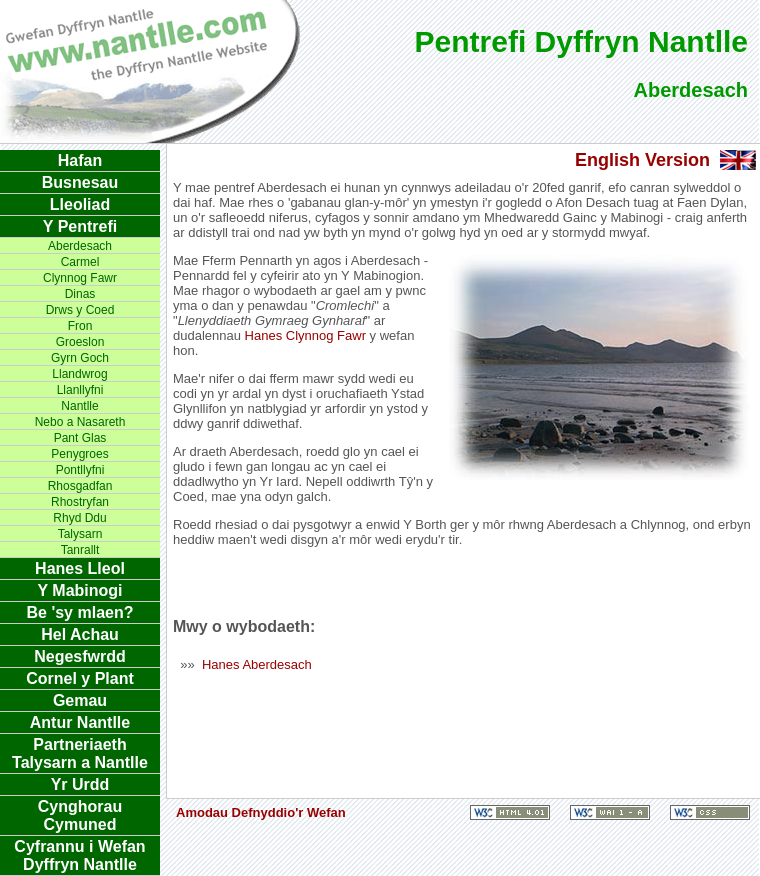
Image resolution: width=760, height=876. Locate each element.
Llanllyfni (80, 390)
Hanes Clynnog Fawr (305, 335)
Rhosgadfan (80, 486)
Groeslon (80, 342)
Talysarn (80, 534)
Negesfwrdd (80, 656)
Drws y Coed (80, 310)
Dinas (80, 294)
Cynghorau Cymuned (80, 815)
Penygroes (79, 454)
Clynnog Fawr (80, 278)
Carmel (80, 262)
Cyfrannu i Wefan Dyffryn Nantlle (79, 855)
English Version (642, 160)
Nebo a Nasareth (80, 422)
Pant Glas (80, 438)
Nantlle (79, 406)
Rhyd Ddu (79, 518)
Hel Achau (80, 634)
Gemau (80, 700)
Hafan (80, 160)
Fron (80, 326)
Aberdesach (80, 246)
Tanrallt (80, 550)
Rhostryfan (80, 502)
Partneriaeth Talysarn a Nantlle (80, 753)
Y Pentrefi (80, 226)
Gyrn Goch (80, 358)
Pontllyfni (80, 470)
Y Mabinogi (79, 590)
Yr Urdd (80, 784)
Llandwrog (79, 374)
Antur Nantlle (80, 722)
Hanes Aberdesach (257, 664)
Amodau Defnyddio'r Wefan (261, 812)
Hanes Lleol (80, 568)
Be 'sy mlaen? (80, 612)
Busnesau (80, 182)
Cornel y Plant (80, 678)
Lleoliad (80, 204)
